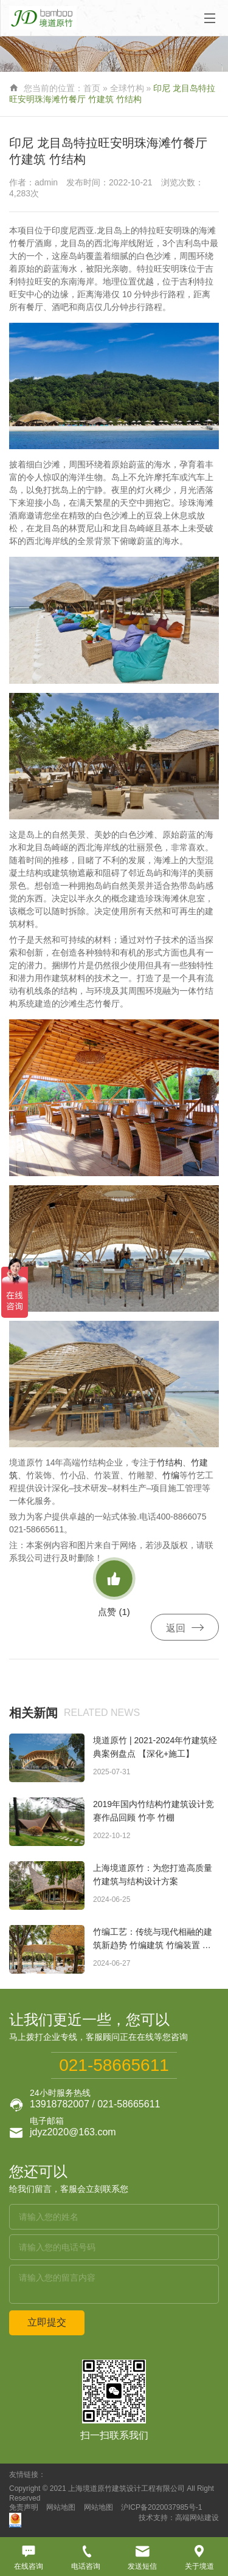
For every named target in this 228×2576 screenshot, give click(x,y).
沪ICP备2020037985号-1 (161, 2507)
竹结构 (169, 1462)
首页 (91, 88)
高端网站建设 (197, 2517)
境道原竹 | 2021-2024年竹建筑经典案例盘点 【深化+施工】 (155, 1746)
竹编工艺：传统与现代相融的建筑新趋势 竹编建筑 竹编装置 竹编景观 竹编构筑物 (152, 1939)
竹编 (170, 1475)
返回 (185, 1628)
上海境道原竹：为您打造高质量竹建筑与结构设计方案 (152, 1874)
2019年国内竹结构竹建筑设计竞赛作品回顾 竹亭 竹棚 (153, 1810)
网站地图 (60, 2507)
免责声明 (23, 2507)
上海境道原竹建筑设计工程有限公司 (126, 2488)
